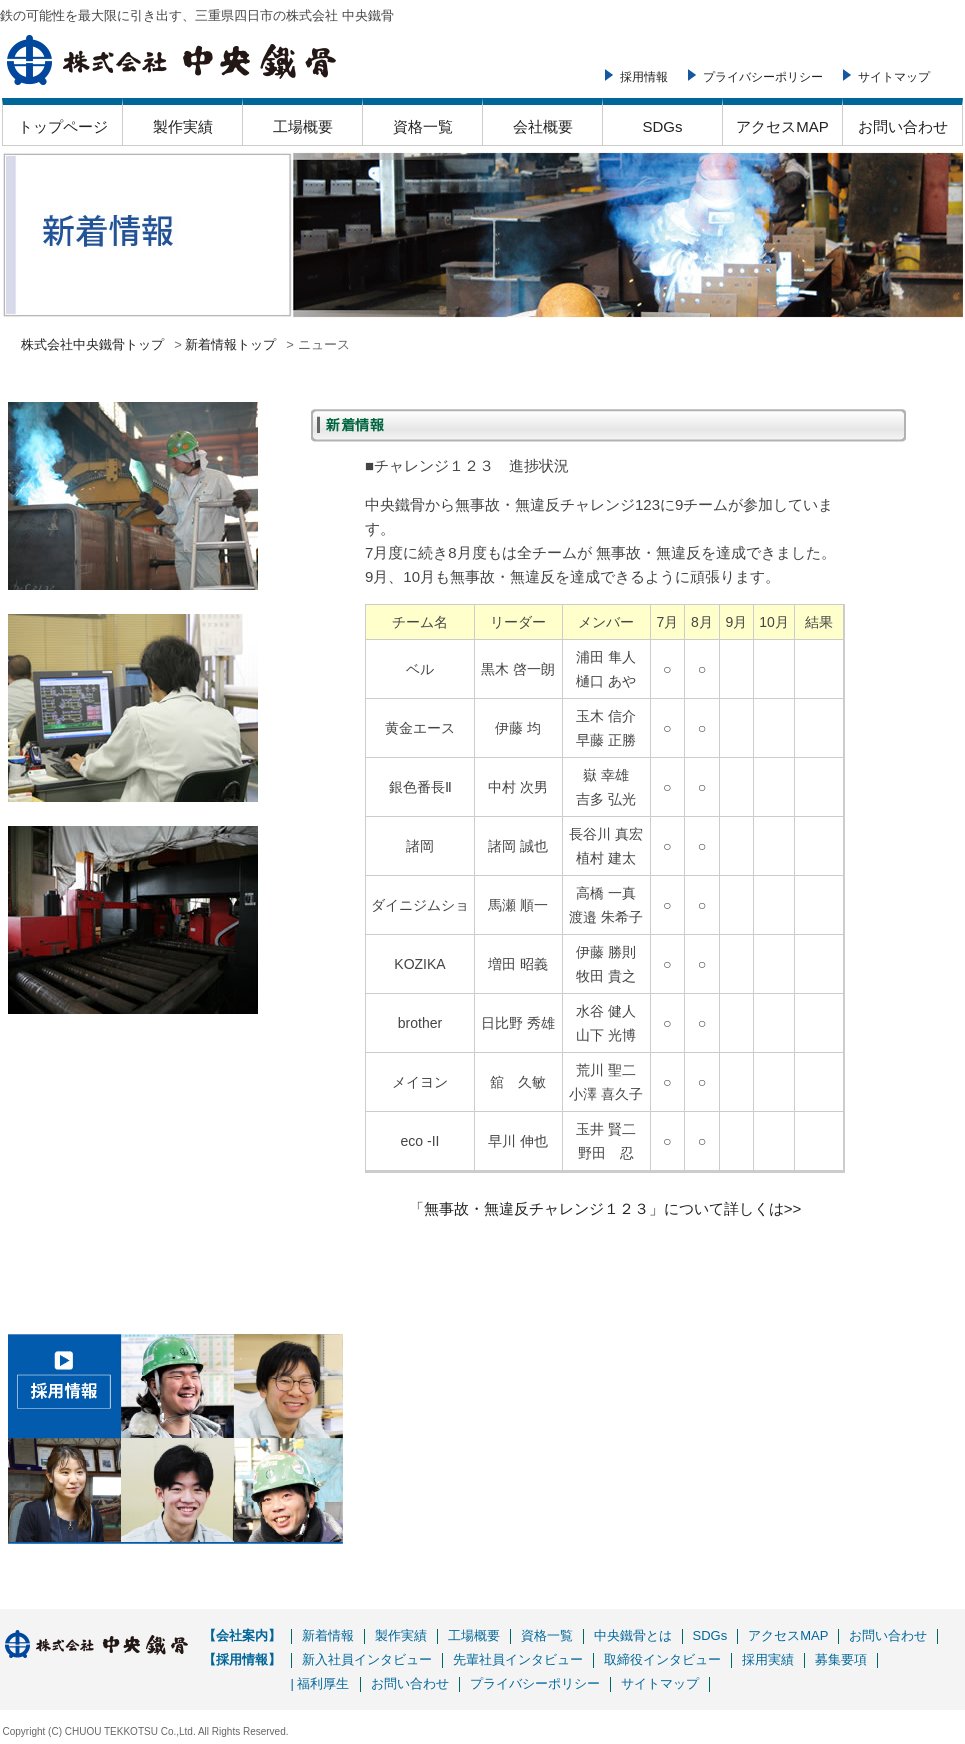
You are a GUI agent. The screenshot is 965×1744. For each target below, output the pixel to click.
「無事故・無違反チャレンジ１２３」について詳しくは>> (605, 1208)
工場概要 (303, 126)
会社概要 (543, 126)
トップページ (63, 126)
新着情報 (328, 1635)
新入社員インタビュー (367, 1659)
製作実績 (183, 126)
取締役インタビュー (662, 1659)
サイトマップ (894, 77)
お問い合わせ (903, 126)
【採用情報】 (242, 1659)
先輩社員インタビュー (518, 1659)
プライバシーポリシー (763, 77)
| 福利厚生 (320, 1683)
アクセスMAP (782, 126)
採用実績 (768, 1659)
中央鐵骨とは (633, 1635)
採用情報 (644, 77)
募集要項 (841, 1659)
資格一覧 (423, 126)
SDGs (662, 126)
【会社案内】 (242, 1635)
